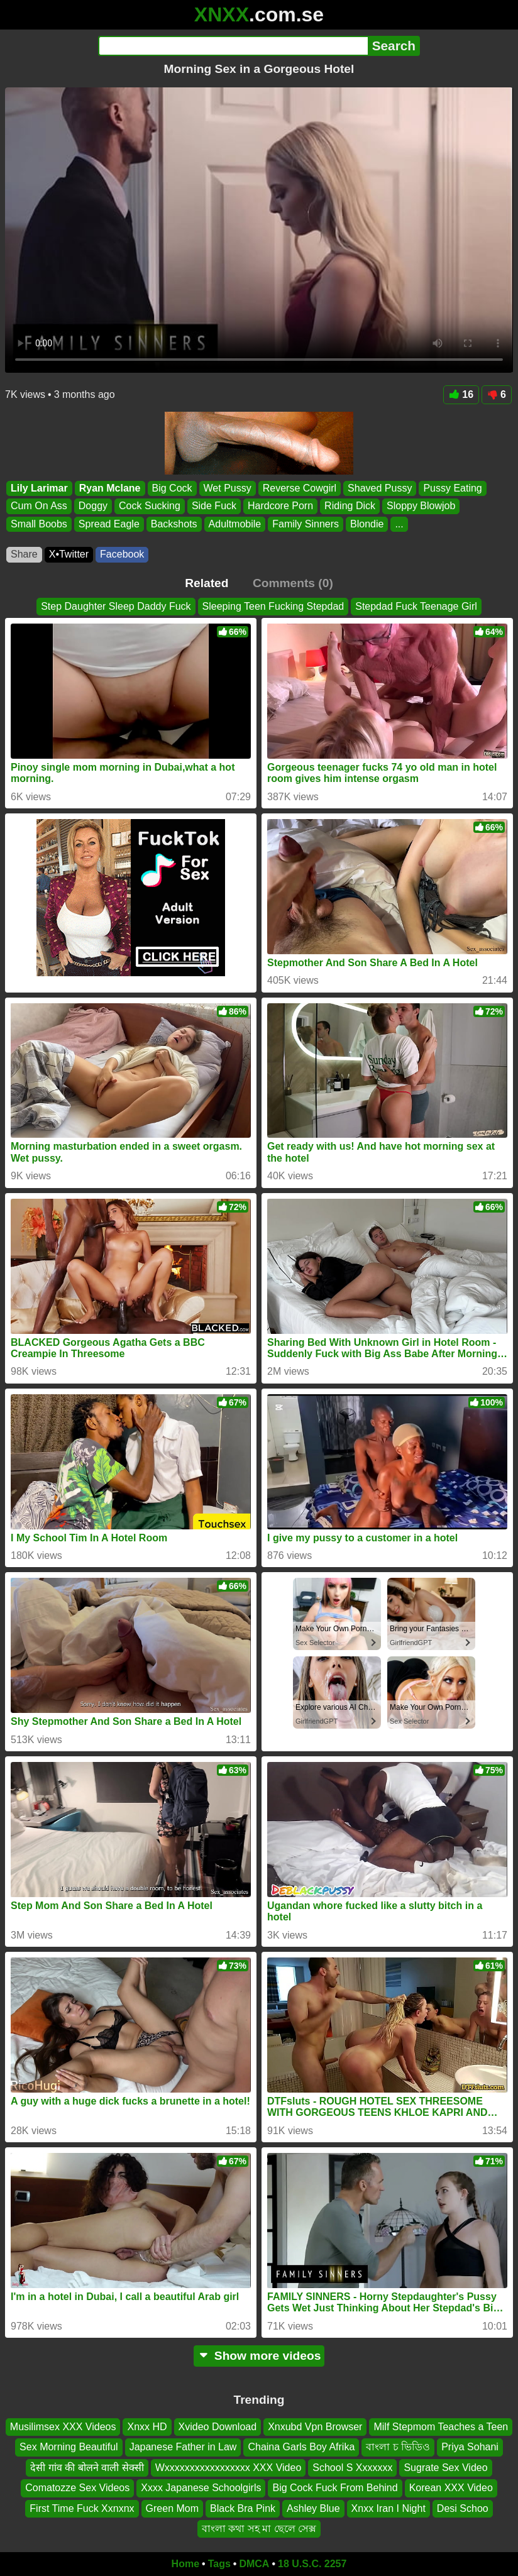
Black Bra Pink (242, 2508)
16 (461, 394)
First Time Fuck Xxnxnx (82, 2508)
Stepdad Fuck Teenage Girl (416, 606)
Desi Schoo (462, 2508)
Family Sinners (305, 524)
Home (185, 2563)
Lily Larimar (39, 488)
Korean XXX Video (451, 2487)
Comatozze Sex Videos (77, 2487)
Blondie (366, 524)
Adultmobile (235, 524)
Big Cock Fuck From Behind (334, 2487)
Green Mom (172, 2508)
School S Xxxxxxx (352, 2467)
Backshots (174, 524)
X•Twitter (69, 554)
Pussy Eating (452, 488)
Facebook (122, 554)
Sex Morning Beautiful (68, 2447)
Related (206, 583)
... (399, 524)
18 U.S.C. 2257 (312, 2563)
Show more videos (259, 2355)
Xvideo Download (218, 2426)
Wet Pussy (227, 488)
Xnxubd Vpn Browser (315, 2426)
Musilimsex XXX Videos (63, 2426)
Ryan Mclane (110, 488)
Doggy (93, 505)
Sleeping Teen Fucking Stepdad (273, 606)
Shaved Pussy (380, 488)
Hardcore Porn (280, 505)
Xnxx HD (147, 2426)
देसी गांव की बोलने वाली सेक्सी (86, 2467)
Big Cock (172, 488)
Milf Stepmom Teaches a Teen (440, 2426)
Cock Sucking (149, 505)
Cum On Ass (39, 505)
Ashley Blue (313, 2508)
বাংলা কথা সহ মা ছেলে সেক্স (259, 2528)
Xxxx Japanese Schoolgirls (201, 2487)
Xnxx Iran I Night (388, 2508)
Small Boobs (39, 524)
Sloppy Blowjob (421, 505)
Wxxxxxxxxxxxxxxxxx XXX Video (228, 2467)
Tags (219, 2563)
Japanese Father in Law (183, 2447)
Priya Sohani (470, 2447)
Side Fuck (214, 505)
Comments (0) (293, 583)
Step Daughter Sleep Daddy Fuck (115, 606)
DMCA (254, 2563)
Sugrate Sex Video (445, 2467)
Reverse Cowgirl (299, 488)
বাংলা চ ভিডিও (398, 2447)
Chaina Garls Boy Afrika (301, 2447)
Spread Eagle (109, 524)
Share (24, 554)
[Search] (233, 46)
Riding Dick (349, 505)
